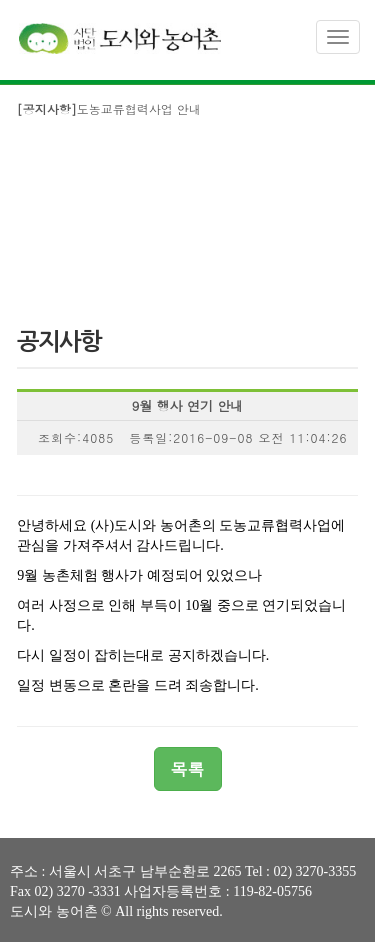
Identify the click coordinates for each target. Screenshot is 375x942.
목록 (188, 769)
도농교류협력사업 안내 (109, 108)
